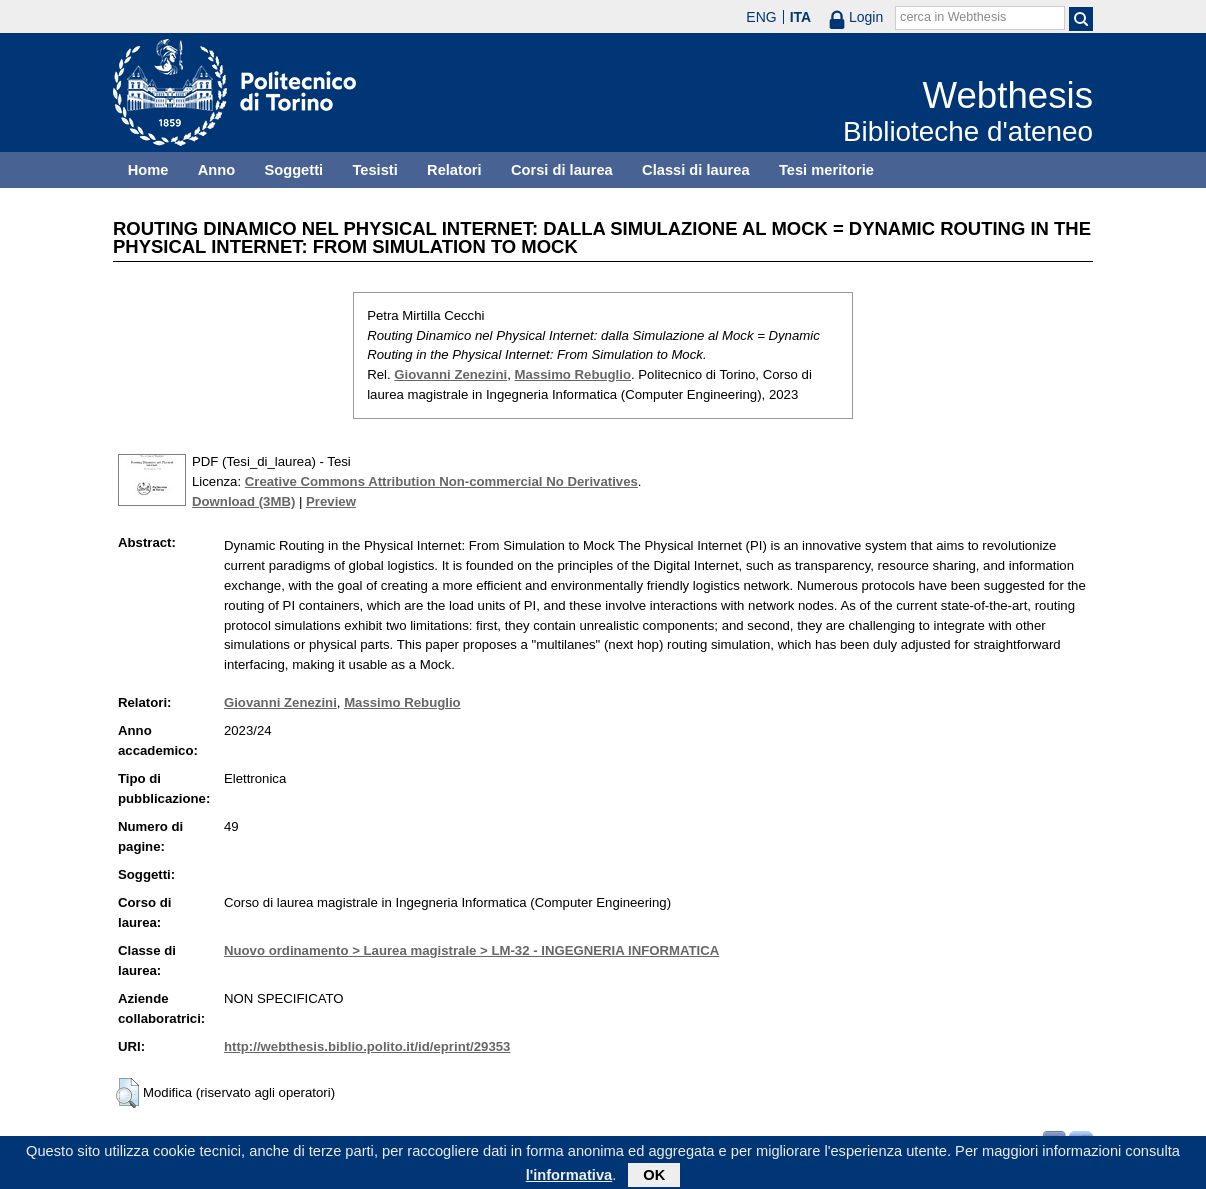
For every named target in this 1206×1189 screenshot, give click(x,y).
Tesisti (374, 170)
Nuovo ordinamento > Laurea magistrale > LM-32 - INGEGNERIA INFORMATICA (471, 950)
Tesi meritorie (826, 170)
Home (148, 170)
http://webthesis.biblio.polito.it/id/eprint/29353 (367, 1046)
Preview (331, 501)
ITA (801, 17)
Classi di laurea (696, 170)
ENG (761, 17)
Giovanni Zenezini (450, 374)
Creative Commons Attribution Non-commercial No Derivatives (441, 481)
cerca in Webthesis (953, 17)
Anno (216, 170)
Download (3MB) (243, 501)
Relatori (454, 170)
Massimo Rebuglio (572, 374)
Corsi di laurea (562, 170)
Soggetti (293, 170)
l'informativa (569, 1178)
